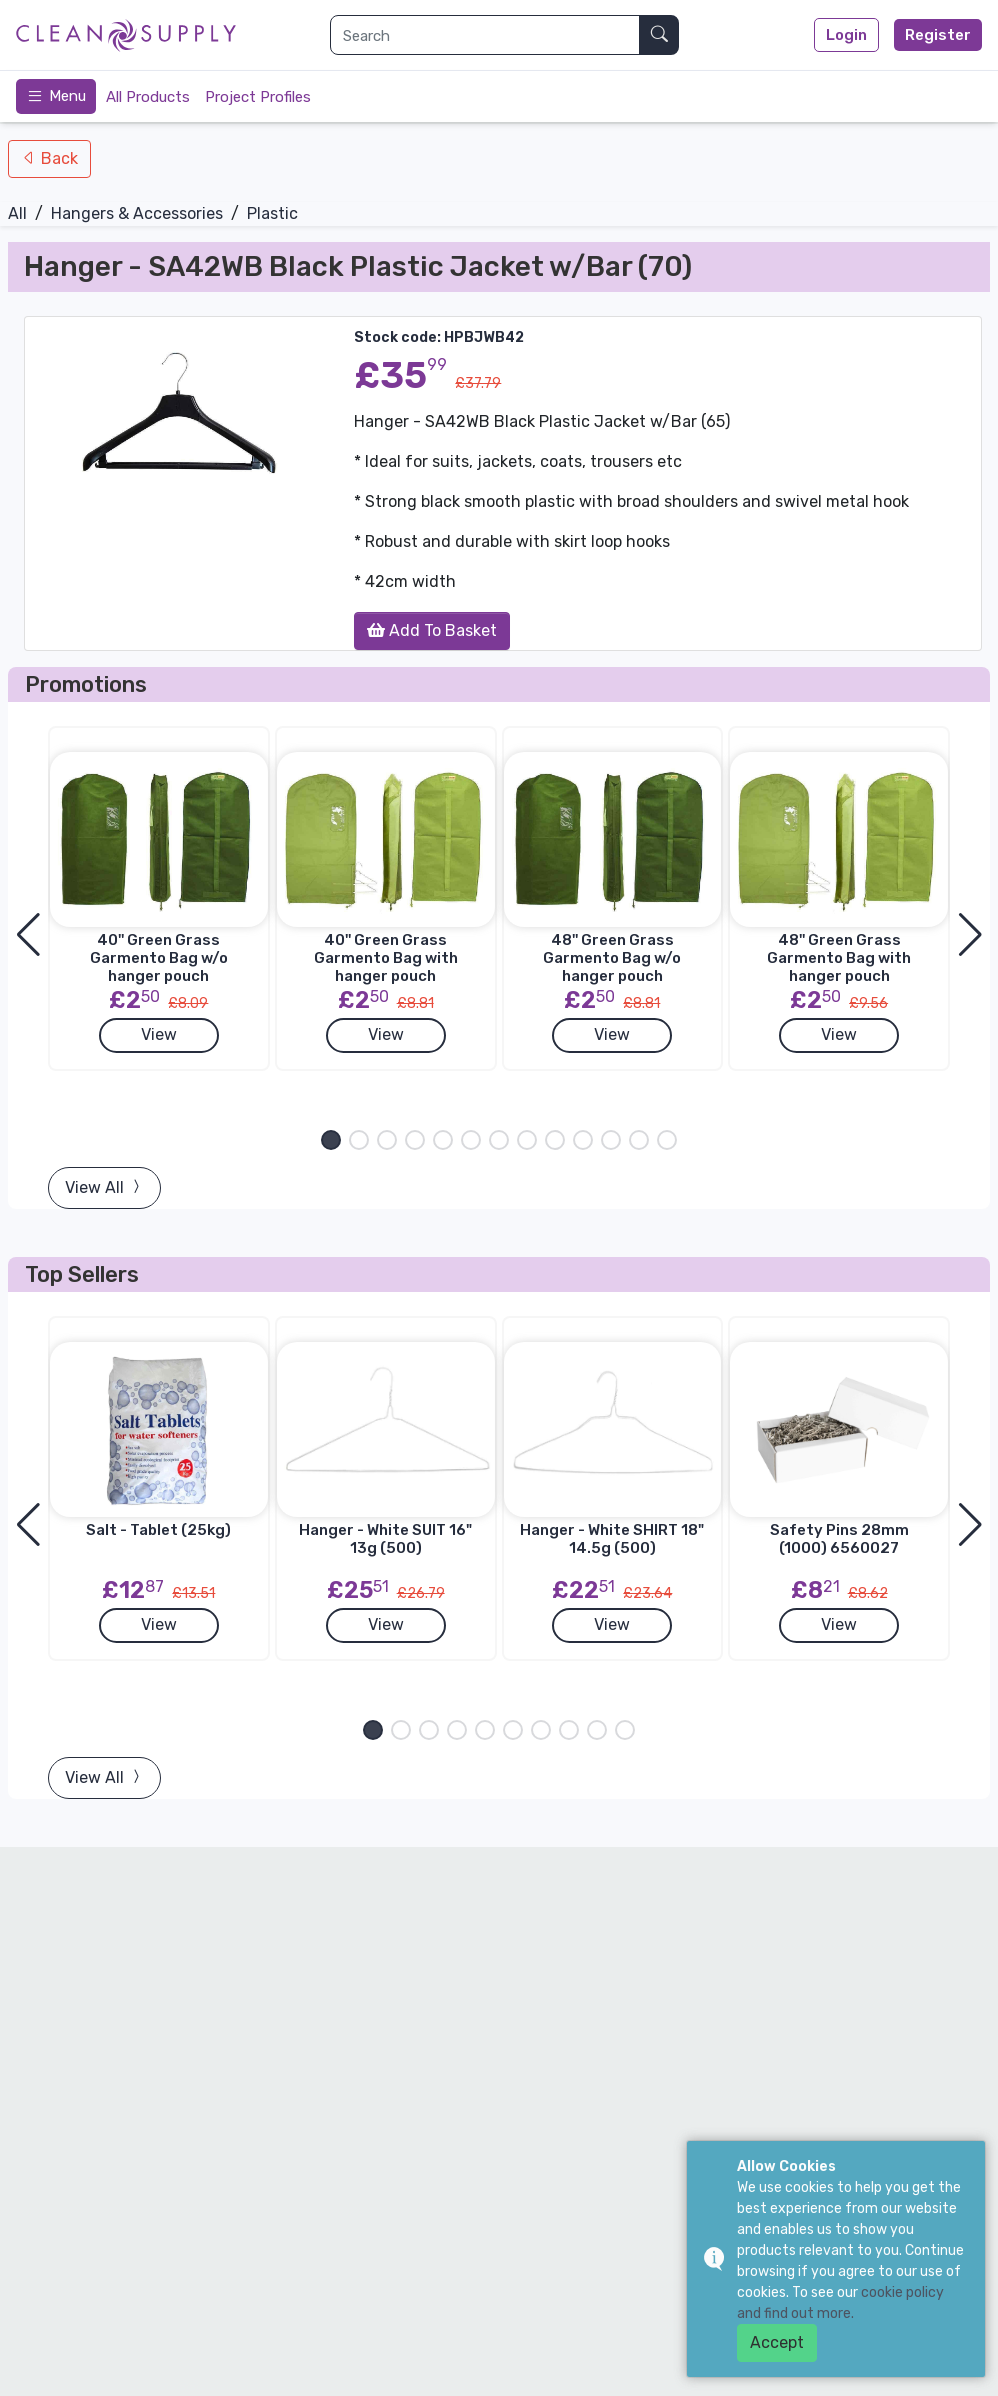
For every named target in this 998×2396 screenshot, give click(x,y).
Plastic (272, 213)
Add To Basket (432, 630)
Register (938, 35)
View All (104, 1187)
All (17, 213)
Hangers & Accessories (137, 213)
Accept (777, 2342)
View (159, 1034)
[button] (331, 1140)
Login (846, 35)
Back (57, 158)
